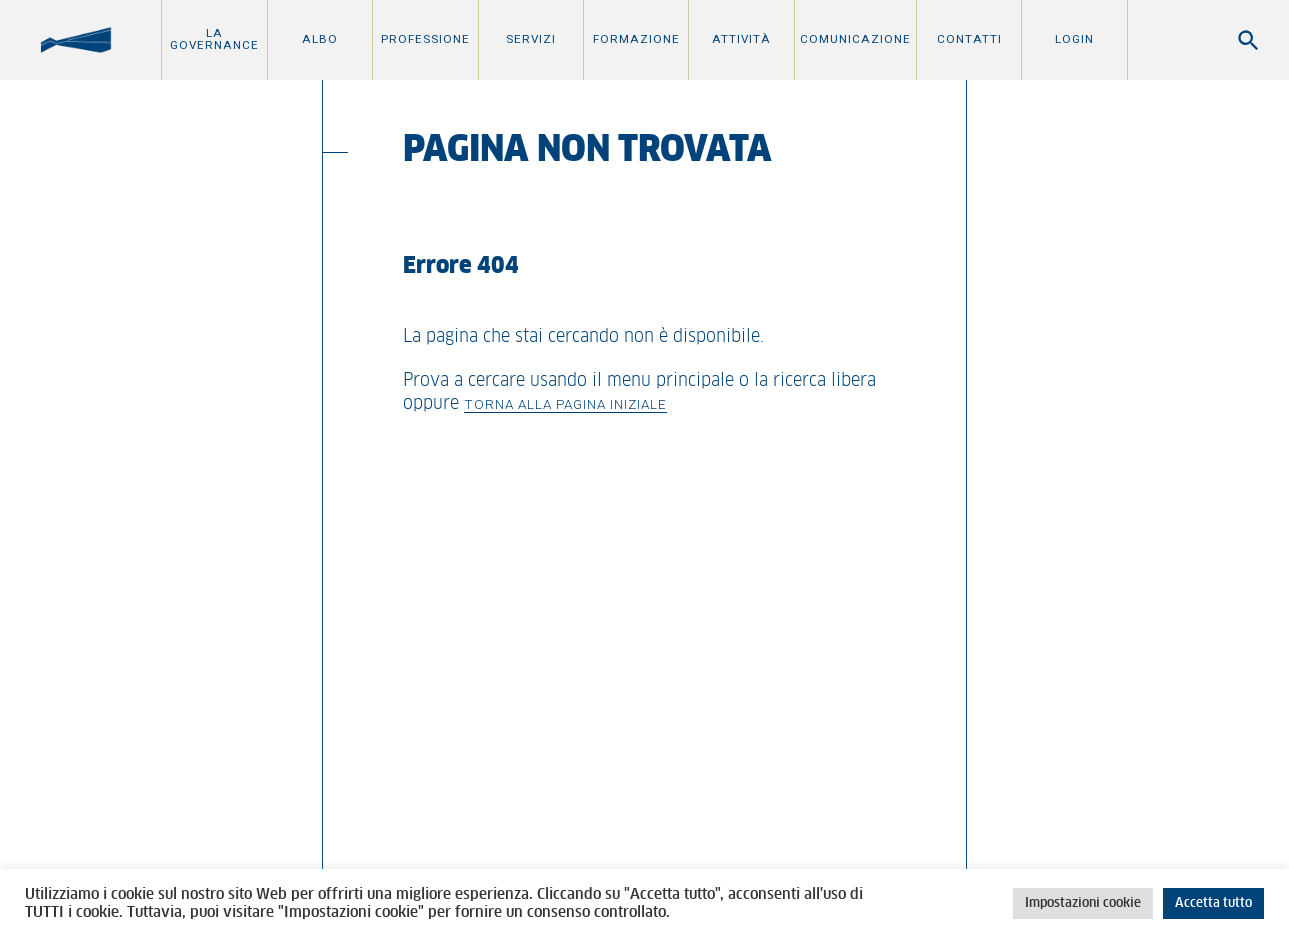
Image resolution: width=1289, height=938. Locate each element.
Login (1074, 39)
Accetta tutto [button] (1213, 903)
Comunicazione (855, 39)
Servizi (531, 39)
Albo (320, 39)
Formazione (636, 39)
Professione (425, 39)
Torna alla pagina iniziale (565, 404)
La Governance (214, 39)
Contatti (969, 39)
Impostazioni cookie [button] (1083, 903)
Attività (741, 39)
